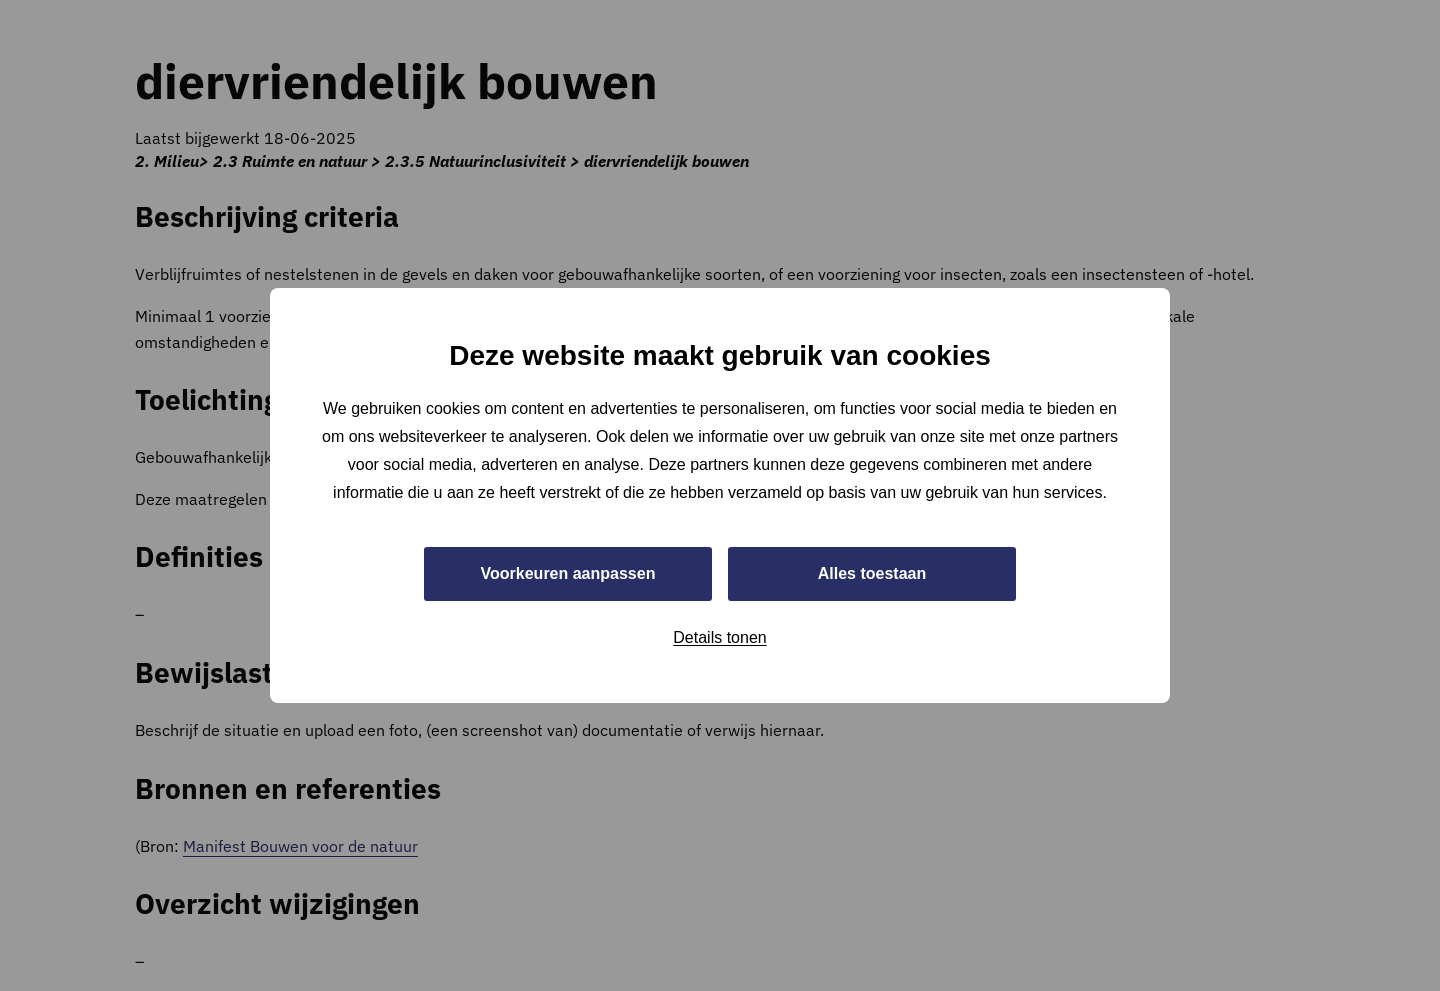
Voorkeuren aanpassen (568, 573)
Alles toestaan (872, 573)
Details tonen (719, 637)
